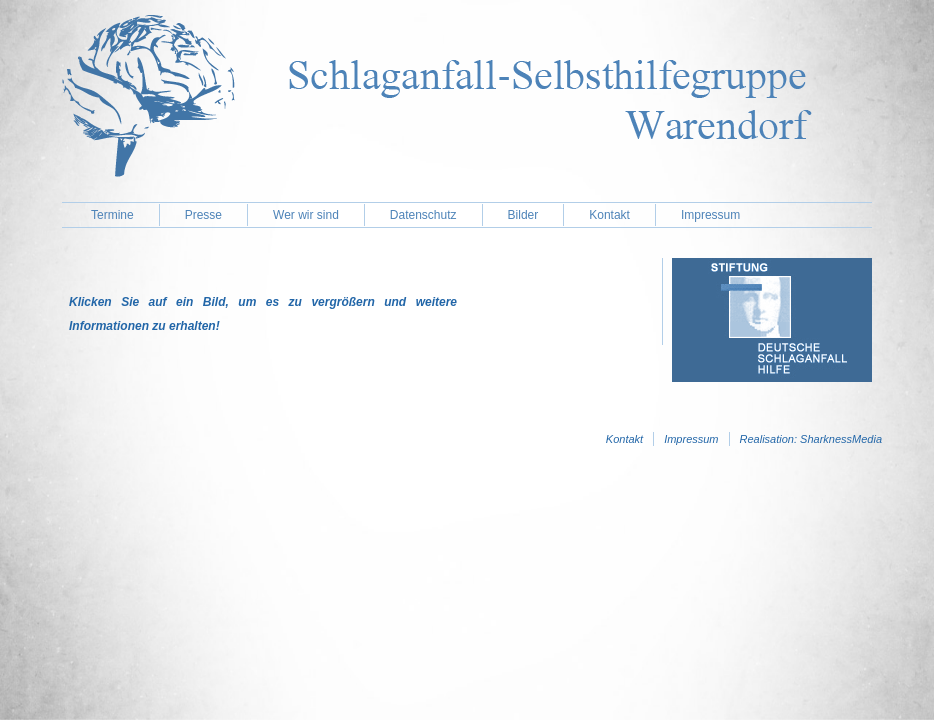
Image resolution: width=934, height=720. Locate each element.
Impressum (710, 215)
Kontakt (609, 215)
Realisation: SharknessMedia (811, 439)
